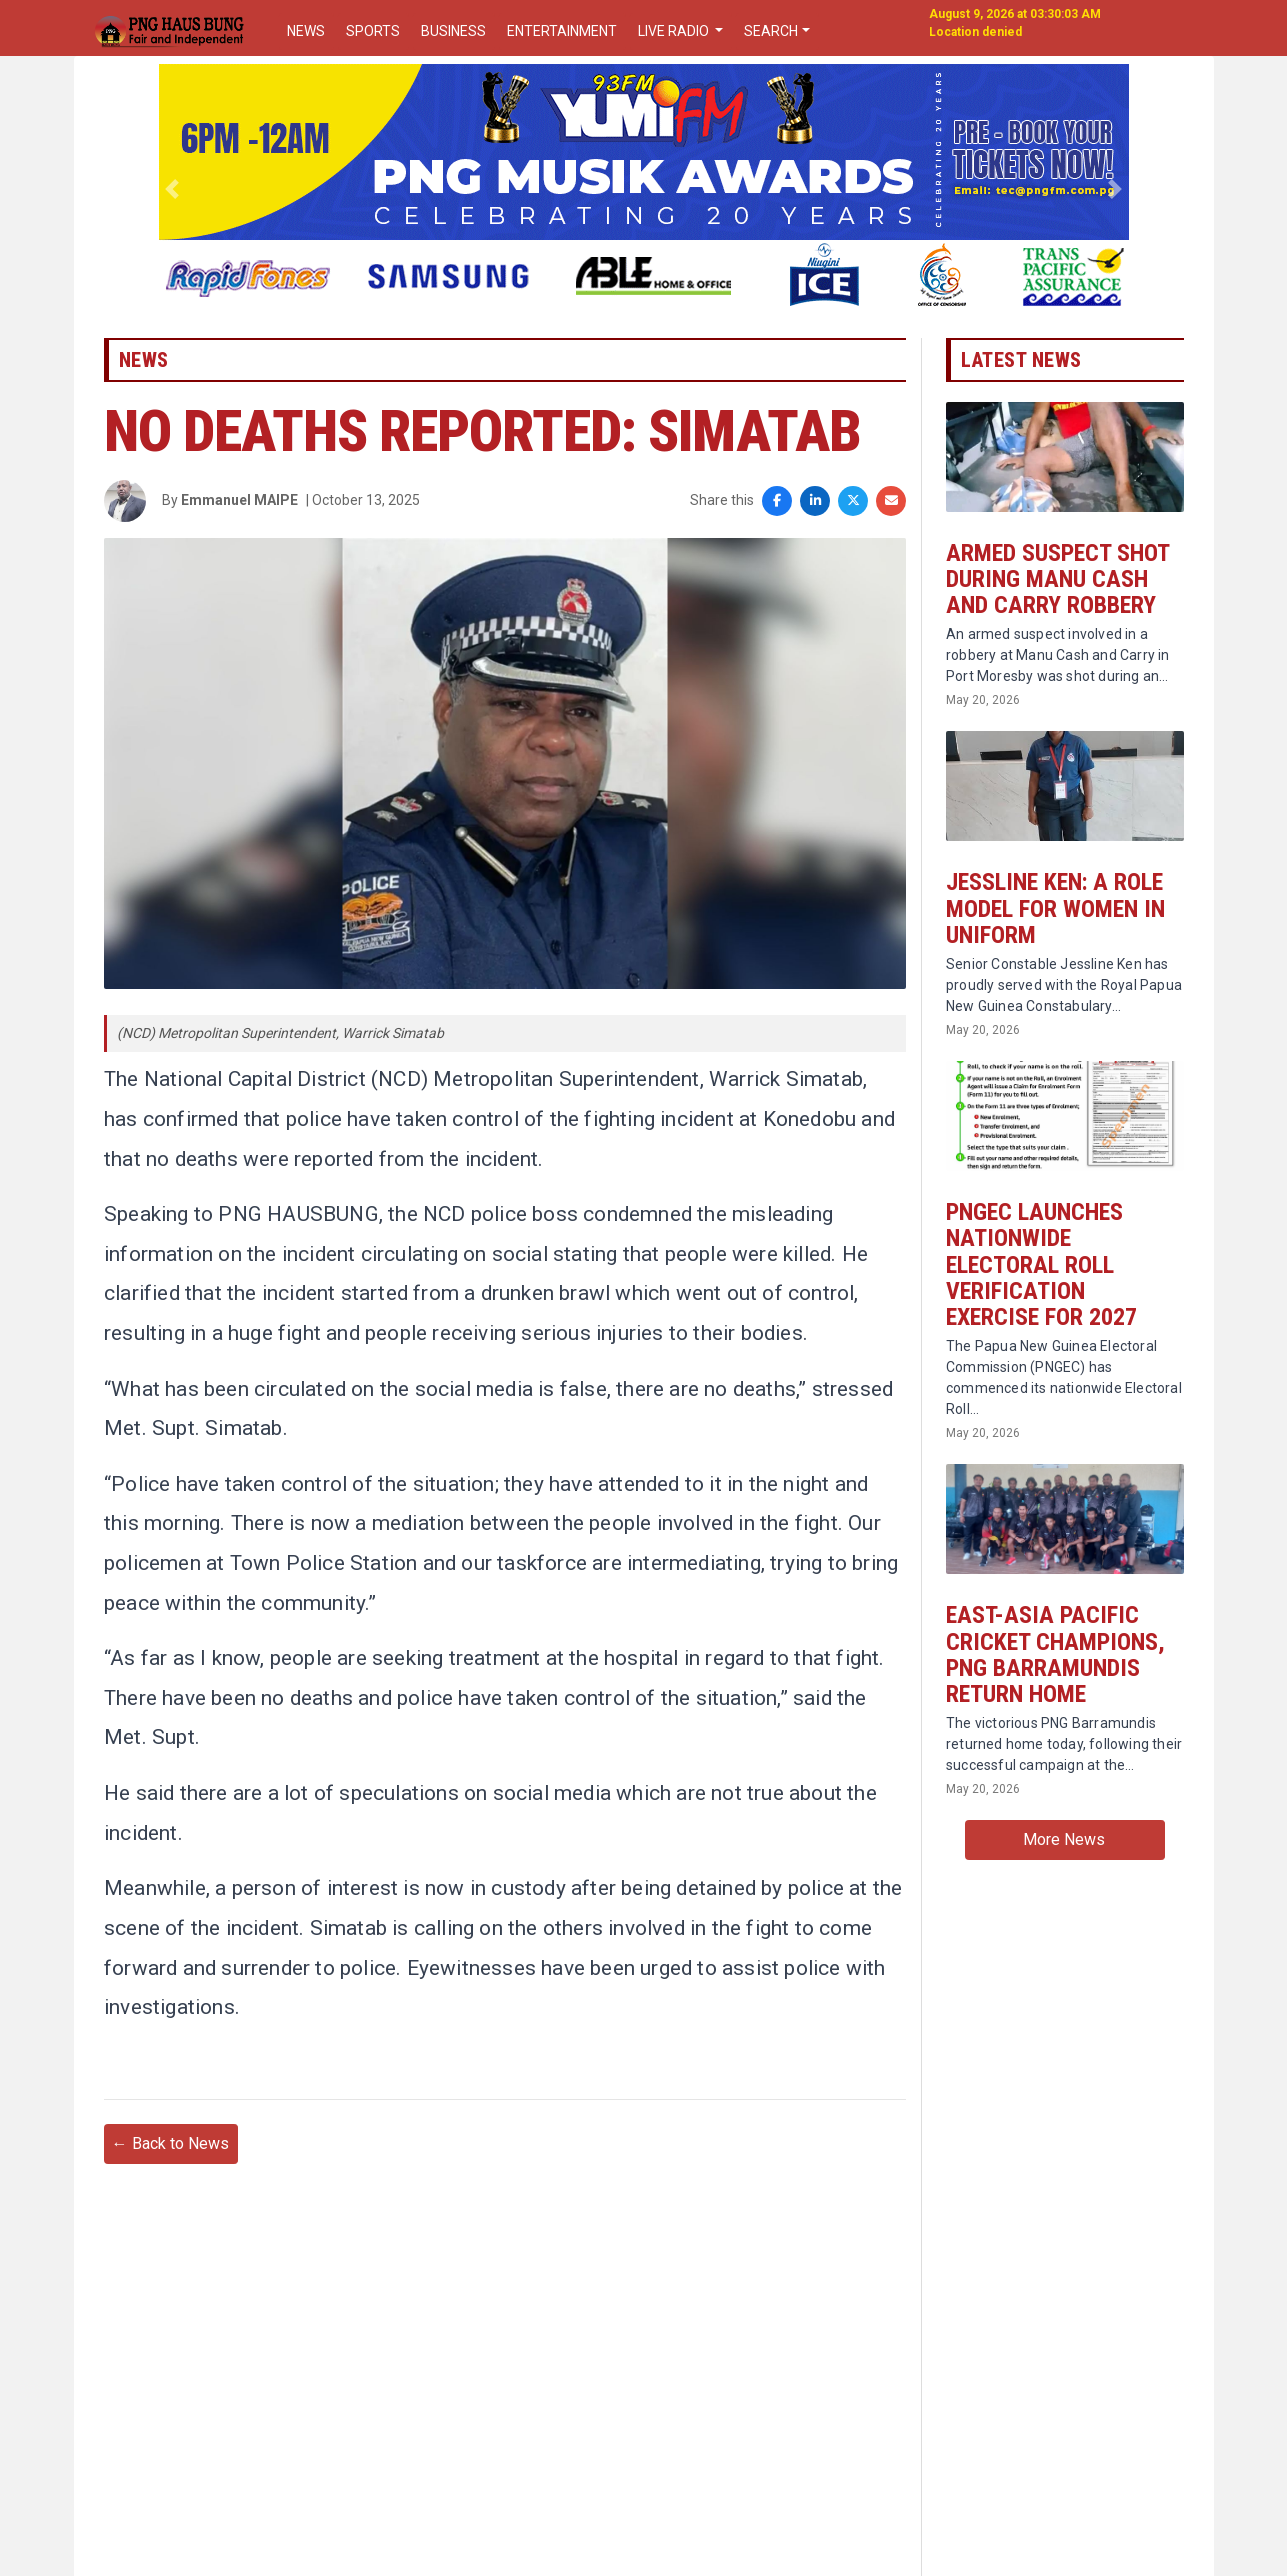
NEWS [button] (306, 31)
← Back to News (170, 2151)
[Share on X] (853, 502)
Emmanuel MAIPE (239, 501)
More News (1064, 1842)
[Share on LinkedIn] (815, 502)
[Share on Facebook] (777, 502)
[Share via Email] (891, 502)
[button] (172, 189)
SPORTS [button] (373, 31)
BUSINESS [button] (453, 31)
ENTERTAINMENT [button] (562, 31)
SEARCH (771, 31)
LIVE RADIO (675, 31)
